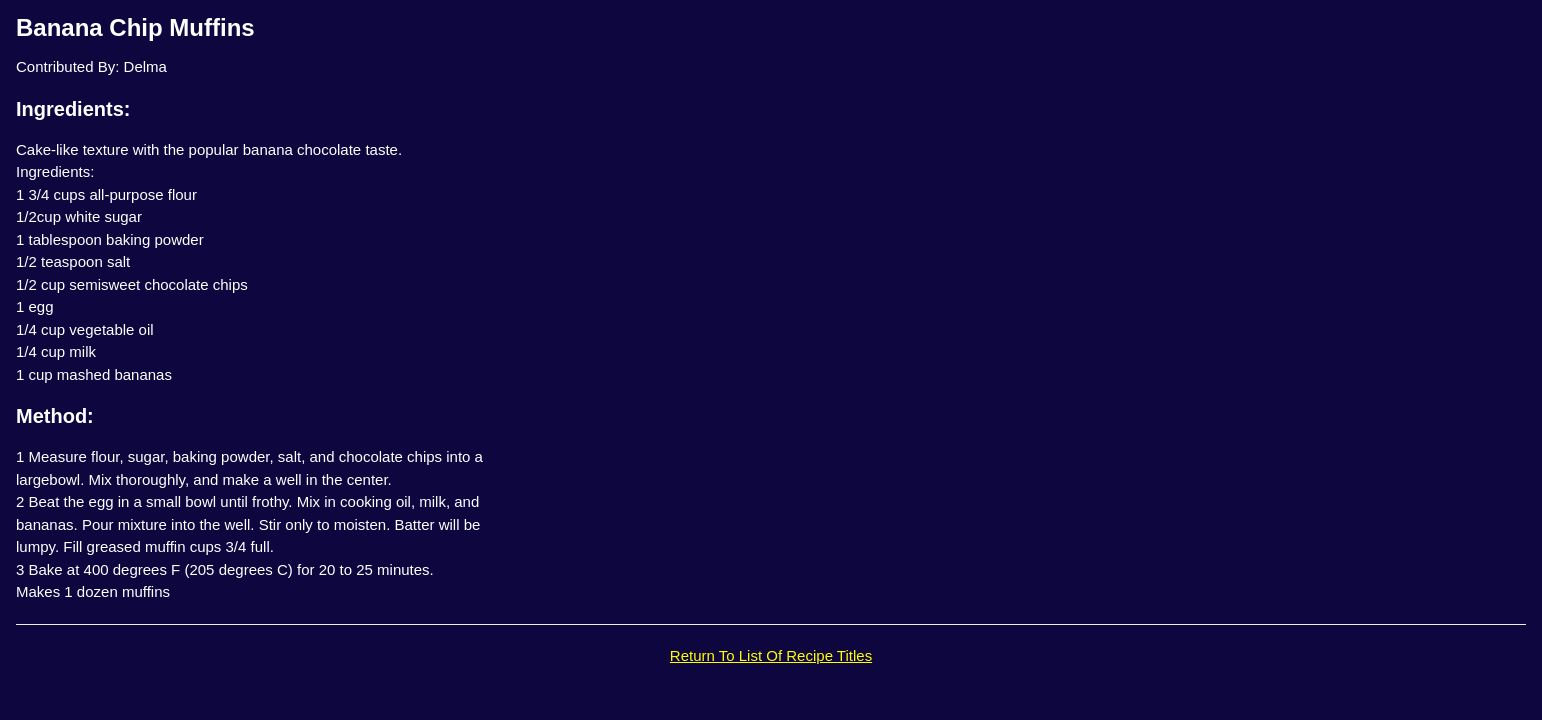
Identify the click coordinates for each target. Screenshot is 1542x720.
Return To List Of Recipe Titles (771, 655)
